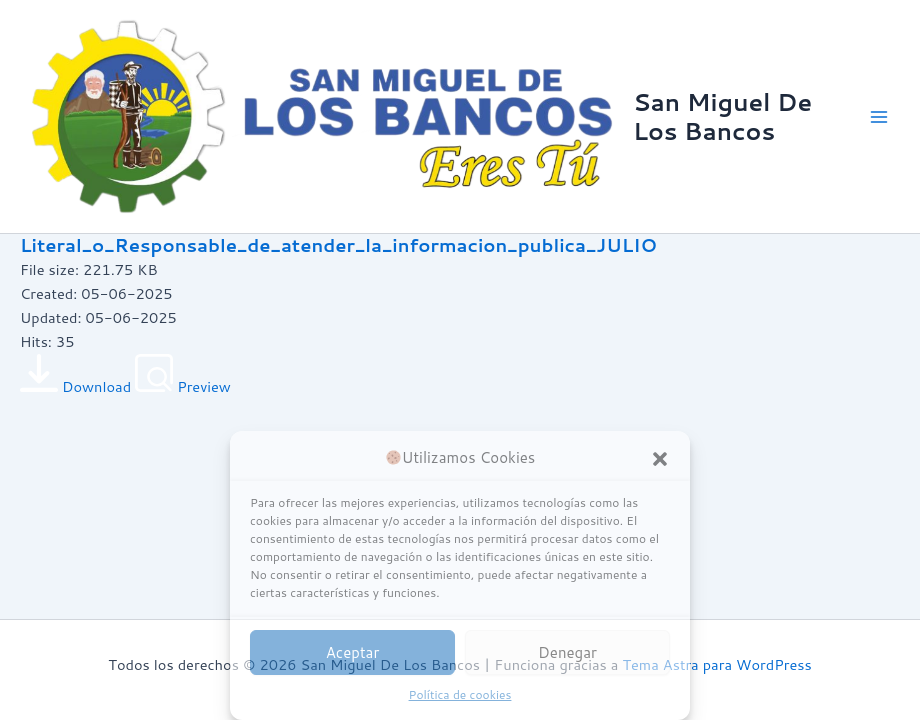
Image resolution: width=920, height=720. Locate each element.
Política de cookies (460, 694)
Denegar (567, 652)
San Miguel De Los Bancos (722, 116)
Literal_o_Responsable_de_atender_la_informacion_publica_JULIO (338, 245)
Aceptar (353, 652)
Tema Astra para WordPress (716, 664)
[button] (660, 459)
